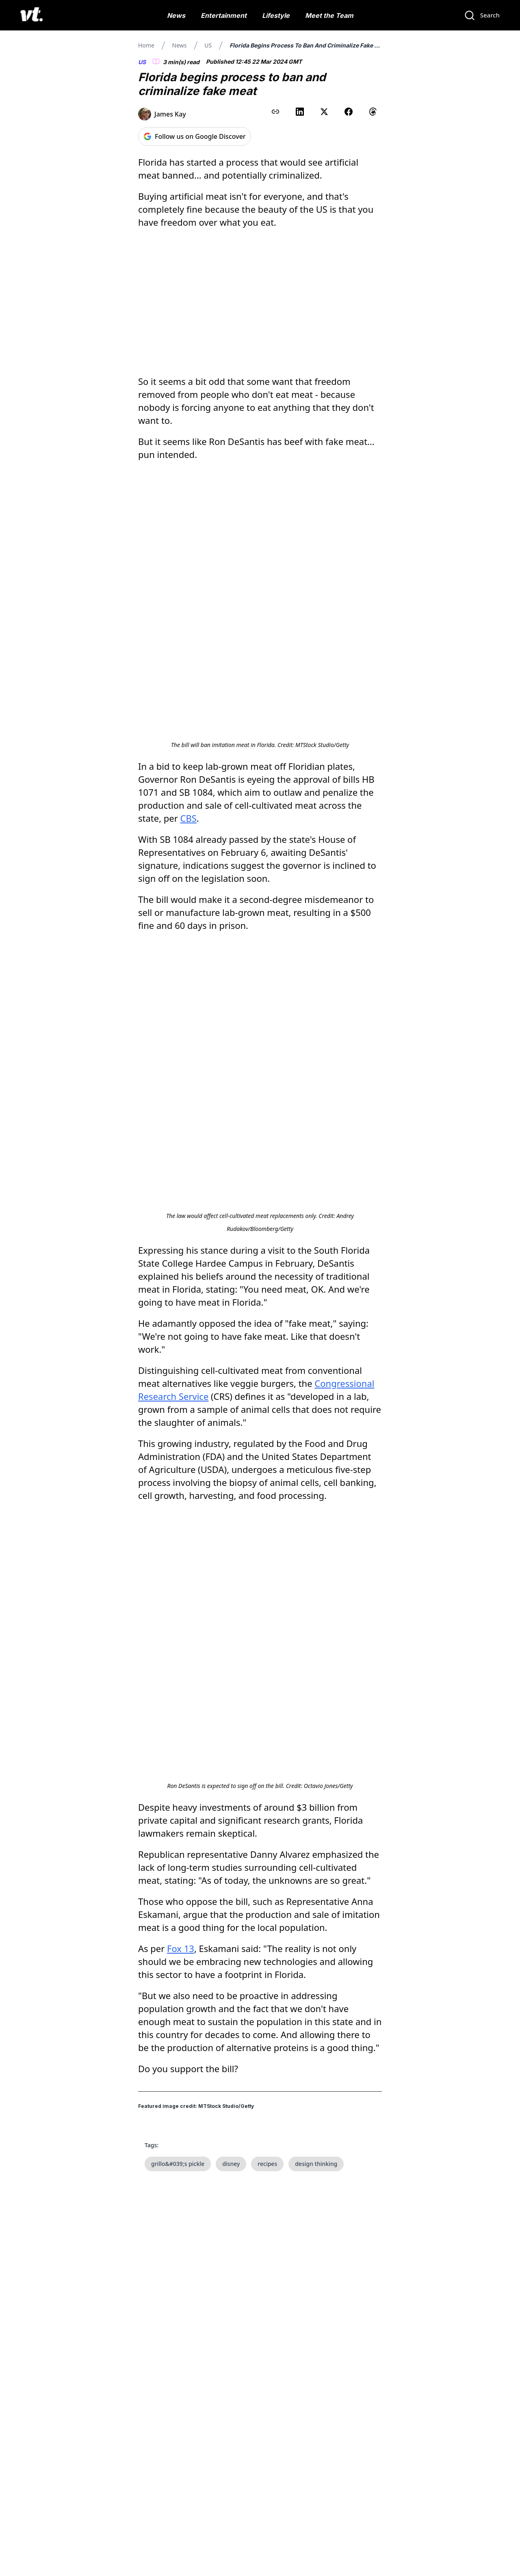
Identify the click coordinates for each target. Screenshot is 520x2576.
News (176, 15)
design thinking (316, 1774)
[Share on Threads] (373, 112)
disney (231, 1774)
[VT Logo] (31, 15)
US (208, 45)
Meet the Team (329, 15)
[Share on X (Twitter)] (324, 112)
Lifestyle (276, 15)
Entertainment (224, 15)
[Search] (482, 15)
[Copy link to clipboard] (275, 112)
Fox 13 (180, 1559)
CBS (188, 688)
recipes (267, 1774)
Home (146, 45)
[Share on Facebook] (349, 112)
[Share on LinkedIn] (300, 112)
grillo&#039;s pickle (177, 1774)
